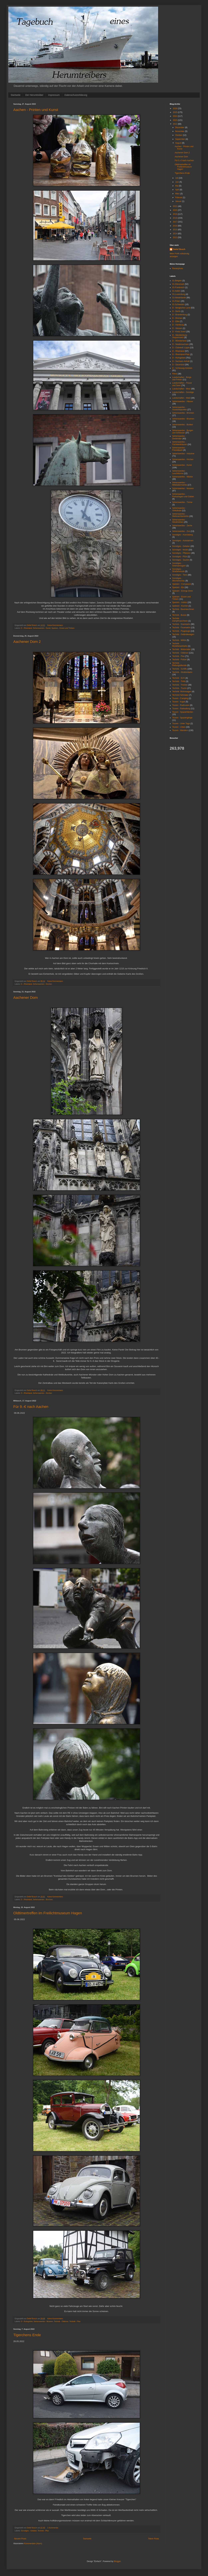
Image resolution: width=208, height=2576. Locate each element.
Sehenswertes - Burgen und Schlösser (182, 431)
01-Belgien (177, 280)
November (180, 131)
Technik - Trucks (179, 688)
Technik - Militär (179, 640)
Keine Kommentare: (55, 625)
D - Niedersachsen (180, 344)
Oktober (179, 135)
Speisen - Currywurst (181, 584)
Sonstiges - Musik (180, 550)
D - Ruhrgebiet (27, 2321)
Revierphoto (177, 268)
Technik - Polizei (179, 659)
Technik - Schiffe (179, 669)
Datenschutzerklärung (76, 95)
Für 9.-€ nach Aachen (30, 1407)
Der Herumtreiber (34, 95)
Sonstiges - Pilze (179, 556)
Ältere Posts (153, 2539)
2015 (175, 229)
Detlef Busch (179, 249)
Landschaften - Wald (181, 398)
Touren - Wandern (180, 730)
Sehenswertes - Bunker (182, 424)
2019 (175, 214)
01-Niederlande (179, 297)
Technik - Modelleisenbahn (179, 644)
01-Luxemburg (178, 294)
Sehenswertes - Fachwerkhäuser (179, 443)
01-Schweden (178, 304)
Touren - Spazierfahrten (182, 712)
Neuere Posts (20, 2539)
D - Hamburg (178, 325)
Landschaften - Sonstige (183, 392)
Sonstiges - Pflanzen (181, 553)
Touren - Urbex (178, 727)
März (177, 193)
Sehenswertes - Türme (182, 502)
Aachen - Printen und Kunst (35, 110)
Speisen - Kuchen (180, 606)
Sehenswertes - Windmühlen (179, 521)
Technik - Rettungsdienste (179, 664)
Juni (177, 182)
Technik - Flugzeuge (181, 631)
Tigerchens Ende (27, 2335)
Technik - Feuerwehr (181, 627)
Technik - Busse (179, 615)
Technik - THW (178, 681)
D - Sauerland (178, 364)
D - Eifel (175, 321)
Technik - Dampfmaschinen (180, 619)
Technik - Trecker (179, 685)
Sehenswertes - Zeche (182, 525)
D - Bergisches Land (181, 308)
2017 (175, 222)
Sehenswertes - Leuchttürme (179, 472)
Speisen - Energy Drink (182, 591)
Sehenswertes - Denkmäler (179, 437)
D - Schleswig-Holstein (182, 368)
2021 (175, 206)
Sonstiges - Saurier (180, 560)
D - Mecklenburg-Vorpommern (180, 336)
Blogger (117, 2561)
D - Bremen (177, 318)
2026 (175, 108)
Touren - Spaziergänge (182, 718)
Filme (174, 374)
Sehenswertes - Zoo (181, 531)
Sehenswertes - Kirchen (42, 984)
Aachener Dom (25, 997)
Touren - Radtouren (180, 705)
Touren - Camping (180, 698)
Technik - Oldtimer (61, 2321)
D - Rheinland (26, 628)
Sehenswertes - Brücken (183, 413)
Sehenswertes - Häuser (182, 401)
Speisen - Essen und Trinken (62, 628)
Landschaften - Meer (181, 389)
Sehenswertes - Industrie (183, 453)
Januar (178, 201)
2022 (175, 124)
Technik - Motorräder (181, 649)
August (178, 143)
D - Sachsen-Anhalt (181, 361)
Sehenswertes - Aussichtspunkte (179, 408)
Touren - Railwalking (181, 708)
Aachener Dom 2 (27, 642)
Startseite (15, 95)
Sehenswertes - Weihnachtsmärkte (180, 515)
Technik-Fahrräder (180, 695)
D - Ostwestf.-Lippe (180, 347)
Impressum (54, 95)
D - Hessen (177, 328)
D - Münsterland (179, 341)
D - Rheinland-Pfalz (181, 354)
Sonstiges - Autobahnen (182, 540)
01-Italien (176, 291)
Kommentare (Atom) (33, 2543)
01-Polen (176, 301)
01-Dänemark (178, 284)
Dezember (180, 127)
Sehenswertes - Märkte (182, 477)
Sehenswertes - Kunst (42, 628)
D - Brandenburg (179, 314)
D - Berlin (176, 311)
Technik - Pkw (75, 2321)
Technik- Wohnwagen (181, 691)
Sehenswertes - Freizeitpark (179, 449)
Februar (179, 197)
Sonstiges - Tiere (179, 575)
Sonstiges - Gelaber (29, 2531)
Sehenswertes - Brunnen (43, 1899)
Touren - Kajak (178, 702)
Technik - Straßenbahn (182, 672)
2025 (175, 112)
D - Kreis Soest (179, 331)
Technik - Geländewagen (183, 634)
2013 (175, 237)
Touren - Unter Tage (181, 723)
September (180, 139)
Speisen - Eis (178, 587)
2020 (175, 210)
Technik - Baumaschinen (183, 609)
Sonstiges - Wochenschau (178, 579)
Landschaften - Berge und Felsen (181, 378)
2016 (175, 226)
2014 (175, 233)
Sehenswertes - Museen (43, 2321)
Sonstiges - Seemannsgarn (179, 564)
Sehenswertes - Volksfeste (179, 509)
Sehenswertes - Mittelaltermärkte (179, 483)
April (177, 189)
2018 (175, 218)
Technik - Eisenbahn (181, 624)
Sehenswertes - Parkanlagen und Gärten (183, 495)
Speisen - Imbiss (179, 602)
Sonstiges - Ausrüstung (182, 535)
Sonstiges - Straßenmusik (178, 570)
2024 (175, 116)
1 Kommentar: (53, 2528)
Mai (177, 186)
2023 (175, 120)
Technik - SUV (178, 678)
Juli (177, 178)
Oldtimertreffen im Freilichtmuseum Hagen (47, 1913)
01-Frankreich (178, 287)
